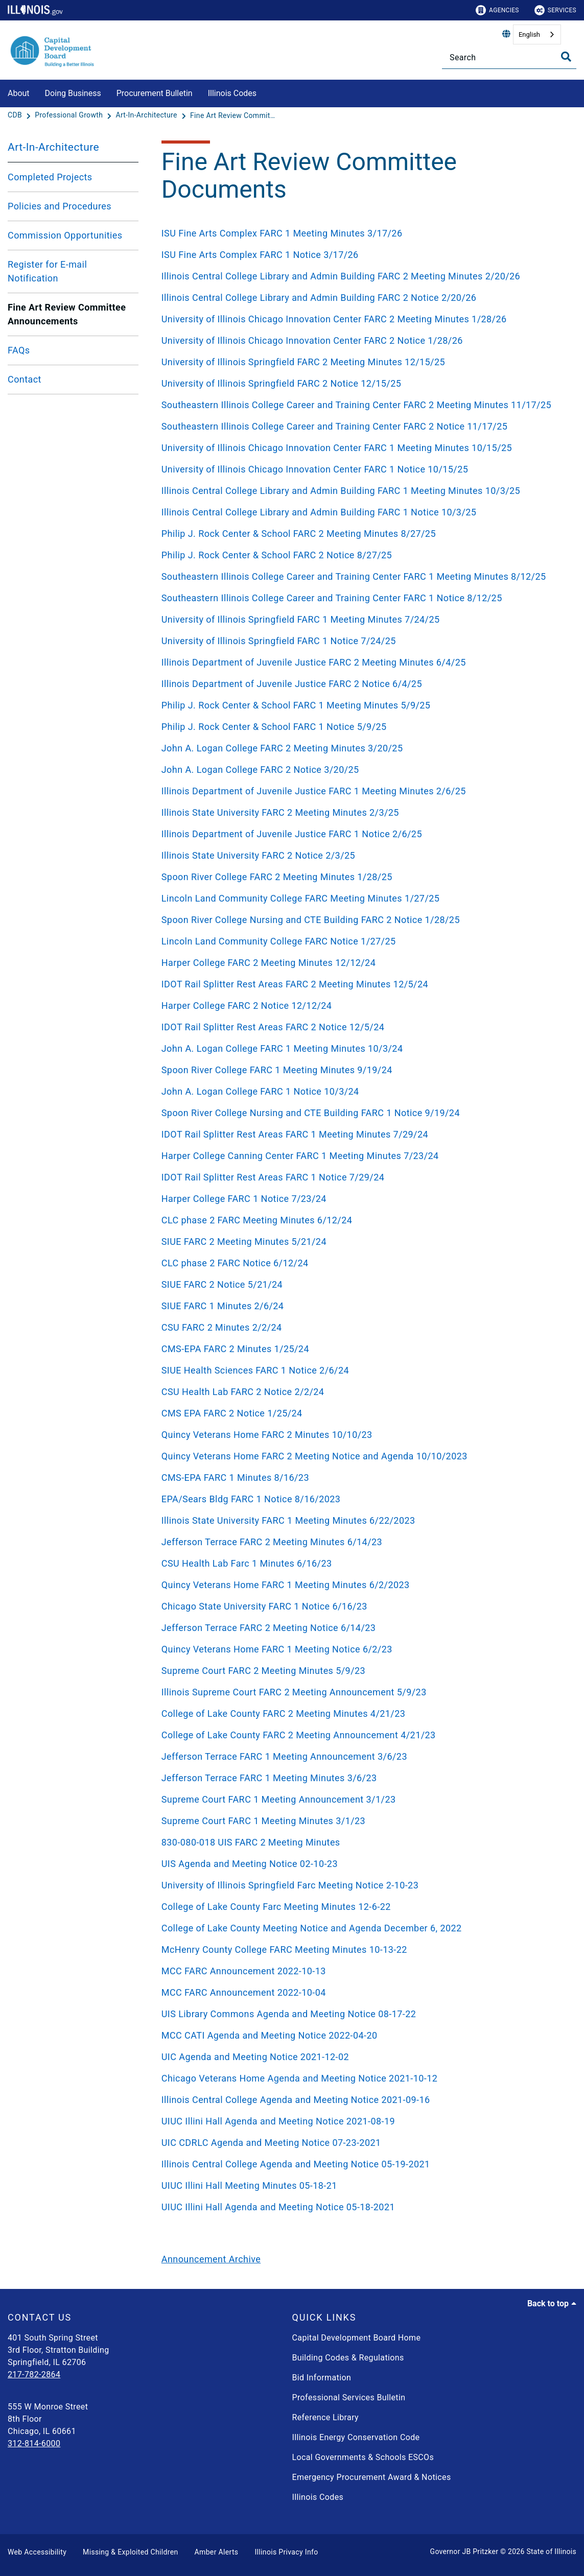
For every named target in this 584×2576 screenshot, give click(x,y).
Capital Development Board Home (356, 2338)
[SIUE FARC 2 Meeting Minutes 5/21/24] (365, 1241)
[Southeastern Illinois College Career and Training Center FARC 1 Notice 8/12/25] (365, 598)
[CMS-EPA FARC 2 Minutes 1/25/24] (365, 1349)
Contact (24, 379)
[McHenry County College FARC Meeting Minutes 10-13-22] (365, 1949)
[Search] (509, 57)
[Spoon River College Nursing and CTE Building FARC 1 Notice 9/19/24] (365, 1113)
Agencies (497, 10)
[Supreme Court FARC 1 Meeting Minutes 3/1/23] (365, 1821)
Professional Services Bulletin (349, 2397)
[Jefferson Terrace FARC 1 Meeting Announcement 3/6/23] (365, 1756)
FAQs (19, 350)
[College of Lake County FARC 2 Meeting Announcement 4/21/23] (365, 1735)
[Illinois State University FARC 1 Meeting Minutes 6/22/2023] (365, 1520)
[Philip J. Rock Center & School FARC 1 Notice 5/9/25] (365, 727)
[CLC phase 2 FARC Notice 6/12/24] (365, 1263)
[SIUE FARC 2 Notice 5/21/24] (365, 1284)
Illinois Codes (232, 93)
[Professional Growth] (70, 115)
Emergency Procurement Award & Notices (371, 2477)
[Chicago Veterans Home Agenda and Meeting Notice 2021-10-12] (365, 2078)
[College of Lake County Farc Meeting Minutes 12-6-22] (365, 1906)
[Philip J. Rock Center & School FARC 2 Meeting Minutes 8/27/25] (365, 533)
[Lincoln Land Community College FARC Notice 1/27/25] (365, 941)
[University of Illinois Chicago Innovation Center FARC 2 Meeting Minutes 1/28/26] (365, 319)
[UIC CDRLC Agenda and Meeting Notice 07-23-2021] (365, 2142)
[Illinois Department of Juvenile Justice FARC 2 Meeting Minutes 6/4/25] (365, 662)
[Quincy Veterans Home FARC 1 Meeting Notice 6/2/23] (365, 1649)
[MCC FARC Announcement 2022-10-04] (365, 1992)
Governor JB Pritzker (464, 2551)
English (529, 34)
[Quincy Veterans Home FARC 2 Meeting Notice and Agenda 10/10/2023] (365, 1456)
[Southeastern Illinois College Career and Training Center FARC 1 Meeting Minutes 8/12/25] (365, 576)
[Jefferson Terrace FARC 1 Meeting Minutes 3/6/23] (365, 1778)
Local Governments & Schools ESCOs (363, 2457)
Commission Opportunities (65, 235)
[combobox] (537, 34)
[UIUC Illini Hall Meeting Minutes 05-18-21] (365, 2185)
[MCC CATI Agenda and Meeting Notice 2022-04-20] (365, 2035)
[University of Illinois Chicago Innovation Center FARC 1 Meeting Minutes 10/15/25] (365, 448)
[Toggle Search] (566, 57)
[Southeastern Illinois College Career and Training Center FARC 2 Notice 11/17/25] (365, 426)
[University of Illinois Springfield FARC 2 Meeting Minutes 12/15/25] (365, 362)
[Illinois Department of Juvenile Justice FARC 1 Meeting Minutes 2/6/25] (365, 791)
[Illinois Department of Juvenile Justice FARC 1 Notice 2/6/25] (365, 834)
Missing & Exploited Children (130, 2552)
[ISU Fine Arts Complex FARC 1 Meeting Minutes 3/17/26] (365, 233)
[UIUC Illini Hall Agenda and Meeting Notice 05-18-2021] (365, 2207)
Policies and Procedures (59, 206)
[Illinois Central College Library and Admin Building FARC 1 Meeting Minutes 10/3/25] (365, 491)
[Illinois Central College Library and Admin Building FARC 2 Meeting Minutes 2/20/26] (365, 276)
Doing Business (73, 93)
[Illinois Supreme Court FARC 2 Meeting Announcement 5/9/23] (365, 1692)
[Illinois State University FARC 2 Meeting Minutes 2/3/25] (365, 812)
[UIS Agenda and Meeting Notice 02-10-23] (365, 1864)
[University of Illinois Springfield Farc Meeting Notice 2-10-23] (365, 1885)
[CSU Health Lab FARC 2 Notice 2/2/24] (365, 1392)
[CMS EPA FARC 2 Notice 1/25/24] (365, 1413)
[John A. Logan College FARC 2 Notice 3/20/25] (365, 769)
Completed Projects (50, 177)
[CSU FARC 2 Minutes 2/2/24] (365, 1327)
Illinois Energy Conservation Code (356, 2437)
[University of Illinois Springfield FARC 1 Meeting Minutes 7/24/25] (365, 619)
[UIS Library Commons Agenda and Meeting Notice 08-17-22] (365, 2014)
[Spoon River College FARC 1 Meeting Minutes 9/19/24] (365, 1070)
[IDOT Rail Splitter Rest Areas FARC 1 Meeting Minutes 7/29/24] (365, 1134)
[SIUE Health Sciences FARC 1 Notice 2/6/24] (365, 1370)
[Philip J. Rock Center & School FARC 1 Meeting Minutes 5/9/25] (365, 705)
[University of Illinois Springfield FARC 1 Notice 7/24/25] (365, 641)
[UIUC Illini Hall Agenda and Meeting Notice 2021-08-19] (365, 2121)
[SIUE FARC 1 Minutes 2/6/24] (365, 1306)
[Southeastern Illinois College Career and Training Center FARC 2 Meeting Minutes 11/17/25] (365, 405)
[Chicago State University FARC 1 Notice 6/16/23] (365, 1606)
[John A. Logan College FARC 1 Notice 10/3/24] (365, 1091)
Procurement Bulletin (154, 93)
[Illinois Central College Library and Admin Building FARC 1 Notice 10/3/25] (365, 512)
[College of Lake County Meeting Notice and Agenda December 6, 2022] (365, 1928)
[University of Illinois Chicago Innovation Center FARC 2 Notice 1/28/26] (365, 340)
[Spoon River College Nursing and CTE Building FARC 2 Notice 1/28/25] (365, 920)
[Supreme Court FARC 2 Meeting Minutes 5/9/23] (365, 1670)
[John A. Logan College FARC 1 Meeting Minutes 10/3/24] (365, 1048)
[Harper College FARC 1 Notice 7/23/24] (365, 1199)
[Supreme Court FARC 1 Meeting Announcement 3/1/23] (365, 1799)
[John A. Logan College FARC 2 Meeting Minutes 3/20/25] (365, 748)
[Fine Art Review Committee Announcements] (233, 115)
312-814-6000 (34, 2443)
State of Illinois (551, 2551)
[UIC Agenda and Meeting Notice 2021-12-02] (365, 2057)
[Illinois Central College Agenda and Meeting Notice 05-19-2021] (365, 2164)
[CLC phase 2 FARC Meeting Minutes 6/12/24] (365, 1220)
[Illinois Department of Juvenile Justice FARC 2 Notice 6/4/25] (365, 684)
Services (555, 10)
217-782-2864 (34, 2374)
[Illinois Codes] (264, 92)
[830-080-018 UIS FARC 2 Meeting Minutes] (365, 1842)
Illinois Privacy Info (286, 2552)
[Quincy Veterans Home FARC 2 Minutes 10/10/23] (365, 1434)
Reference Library (325, 2417)
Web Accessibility (37, 2552)
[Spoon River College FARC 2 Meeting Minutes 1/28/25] (365, 877)
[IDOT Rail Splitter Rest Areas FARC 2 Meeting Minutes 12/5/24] (365, 984)
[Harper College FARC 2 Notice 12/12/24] (365, 1005)
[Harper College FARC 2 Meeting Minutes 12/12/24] (365, 963)
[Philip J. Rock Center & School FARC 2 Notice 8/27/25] (365, 555)
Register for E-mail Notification (47, 271)
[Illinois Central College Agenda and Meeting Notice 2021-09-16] (365, 2100)
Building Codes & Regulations (348, 2357)
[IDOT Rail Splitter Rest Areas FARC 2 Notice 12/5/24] (365, 1027)
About (19, 93)
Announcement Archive (211, 2259)
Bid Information (322, 2377)
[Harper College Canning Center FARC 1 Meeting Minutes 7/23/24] (365, 1156)
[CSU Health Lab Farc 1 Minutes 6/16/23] (365, 1563)
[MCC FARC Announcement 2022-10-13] (365, 1971)
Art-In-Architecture (53, 147)
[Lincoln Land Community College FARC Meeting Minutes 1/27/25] (365, 898)
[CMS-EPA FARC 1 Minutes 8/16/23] (365, 1477)
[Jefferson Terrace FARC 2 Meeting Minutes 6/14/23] (365, 1542)
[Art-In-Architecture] (147, 115)
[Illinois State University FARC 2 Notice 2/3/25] (365, 855)
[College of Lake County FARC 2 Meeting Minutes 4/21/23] (365, 1713)
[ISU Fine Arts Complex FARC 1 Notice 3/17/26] (365, 255)
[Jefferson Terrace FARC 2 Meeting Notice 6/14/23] (365, 1628)
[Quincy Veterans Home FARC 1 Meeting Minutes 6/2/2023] (365, 1585)
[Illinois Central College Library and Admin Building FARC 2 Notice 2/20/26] (365, 297)
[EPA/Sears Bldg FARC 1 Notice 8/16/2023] (365, 1499)
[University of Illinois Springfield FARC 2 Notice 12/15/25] (365, 383)
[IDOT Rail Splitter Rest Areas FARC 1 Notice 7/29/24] (365, 1177)
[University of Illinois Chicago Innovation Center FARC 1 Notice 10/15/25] (365, 469)
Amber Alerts (217, 2552)
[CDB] (16, 115)
